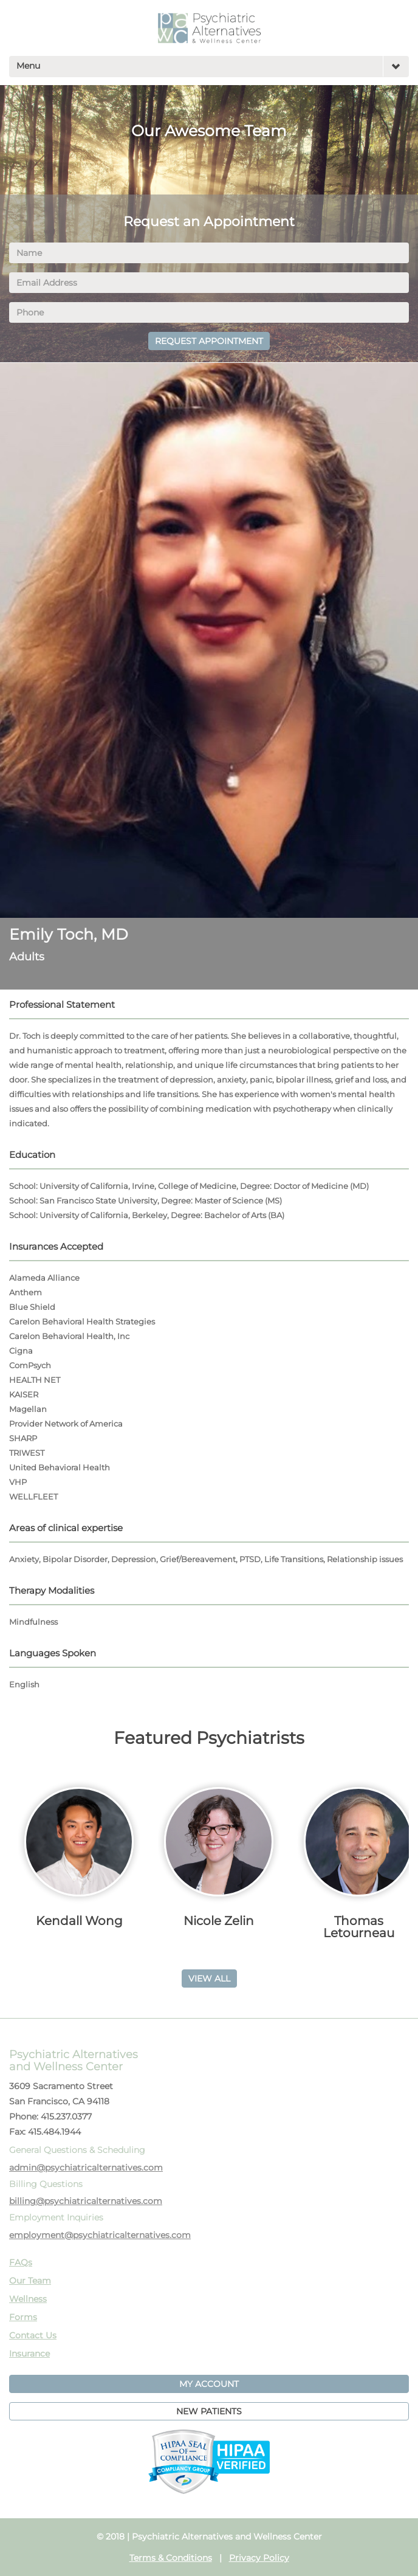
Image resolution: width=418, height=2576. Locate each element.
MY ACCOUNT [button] (209, 2383)
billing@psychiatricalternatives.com (85, 2200)
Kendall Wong (79, 1920)
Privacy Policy (259, 2557)
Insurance (29, 2353)
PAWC (209, 28)
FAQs (20, 2262)
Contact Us (33, 2335)
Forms (23, 2317)
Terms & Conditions (170, 2557)
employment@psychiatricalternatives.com (100, 2235)
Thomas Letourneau (358, 1926)
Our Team (30, 2280)
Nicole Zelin (218, 1920)
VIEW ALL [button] (209, 1978)
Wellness (28, 2298)
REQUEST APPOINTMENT (209, 341)
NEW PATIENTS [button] (209, 2411)
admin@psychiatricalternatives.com (86, 2167)
